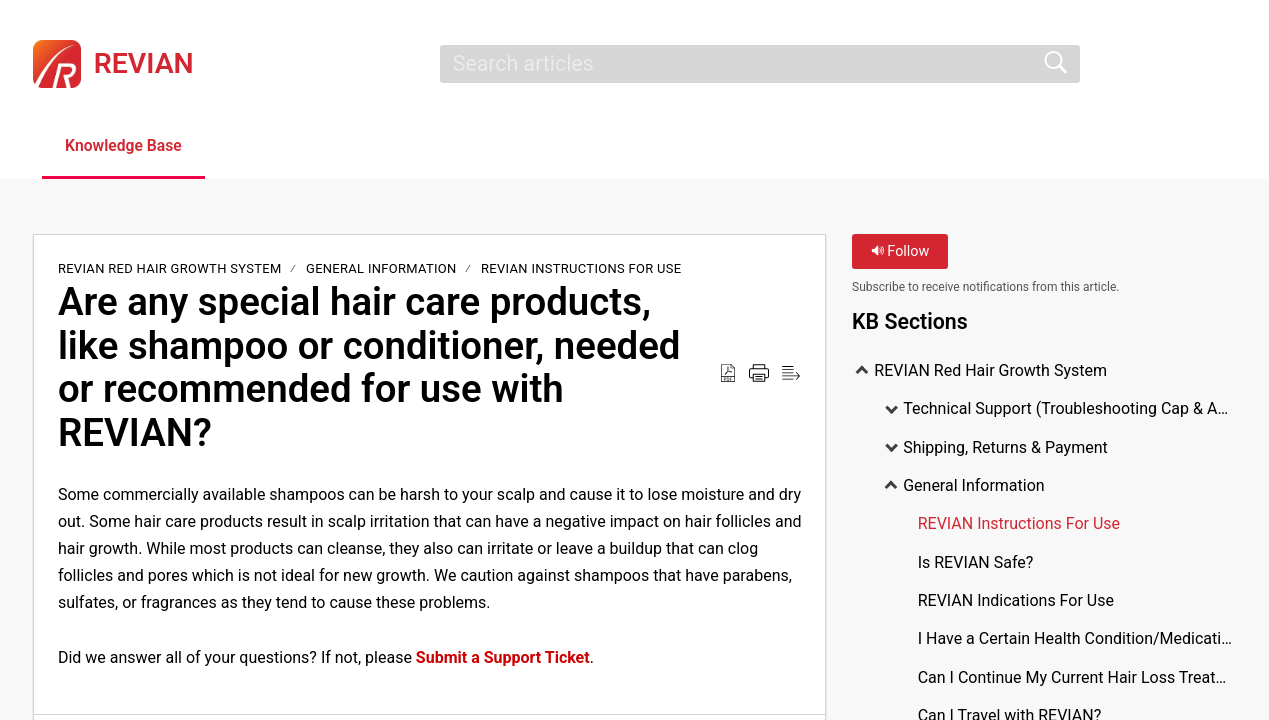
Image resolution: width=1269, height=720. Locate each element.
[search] (760, 64)
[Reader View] (791, 374)
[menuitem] (1223, 64)
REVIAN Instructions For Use (581, 269)
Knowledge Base (127, 145)
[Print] (759, 374)
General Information (381, 269)
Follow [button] (900, 252)
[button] (263, 147)
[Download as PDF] (728, 374)
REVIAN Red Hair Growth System (171, 269)
